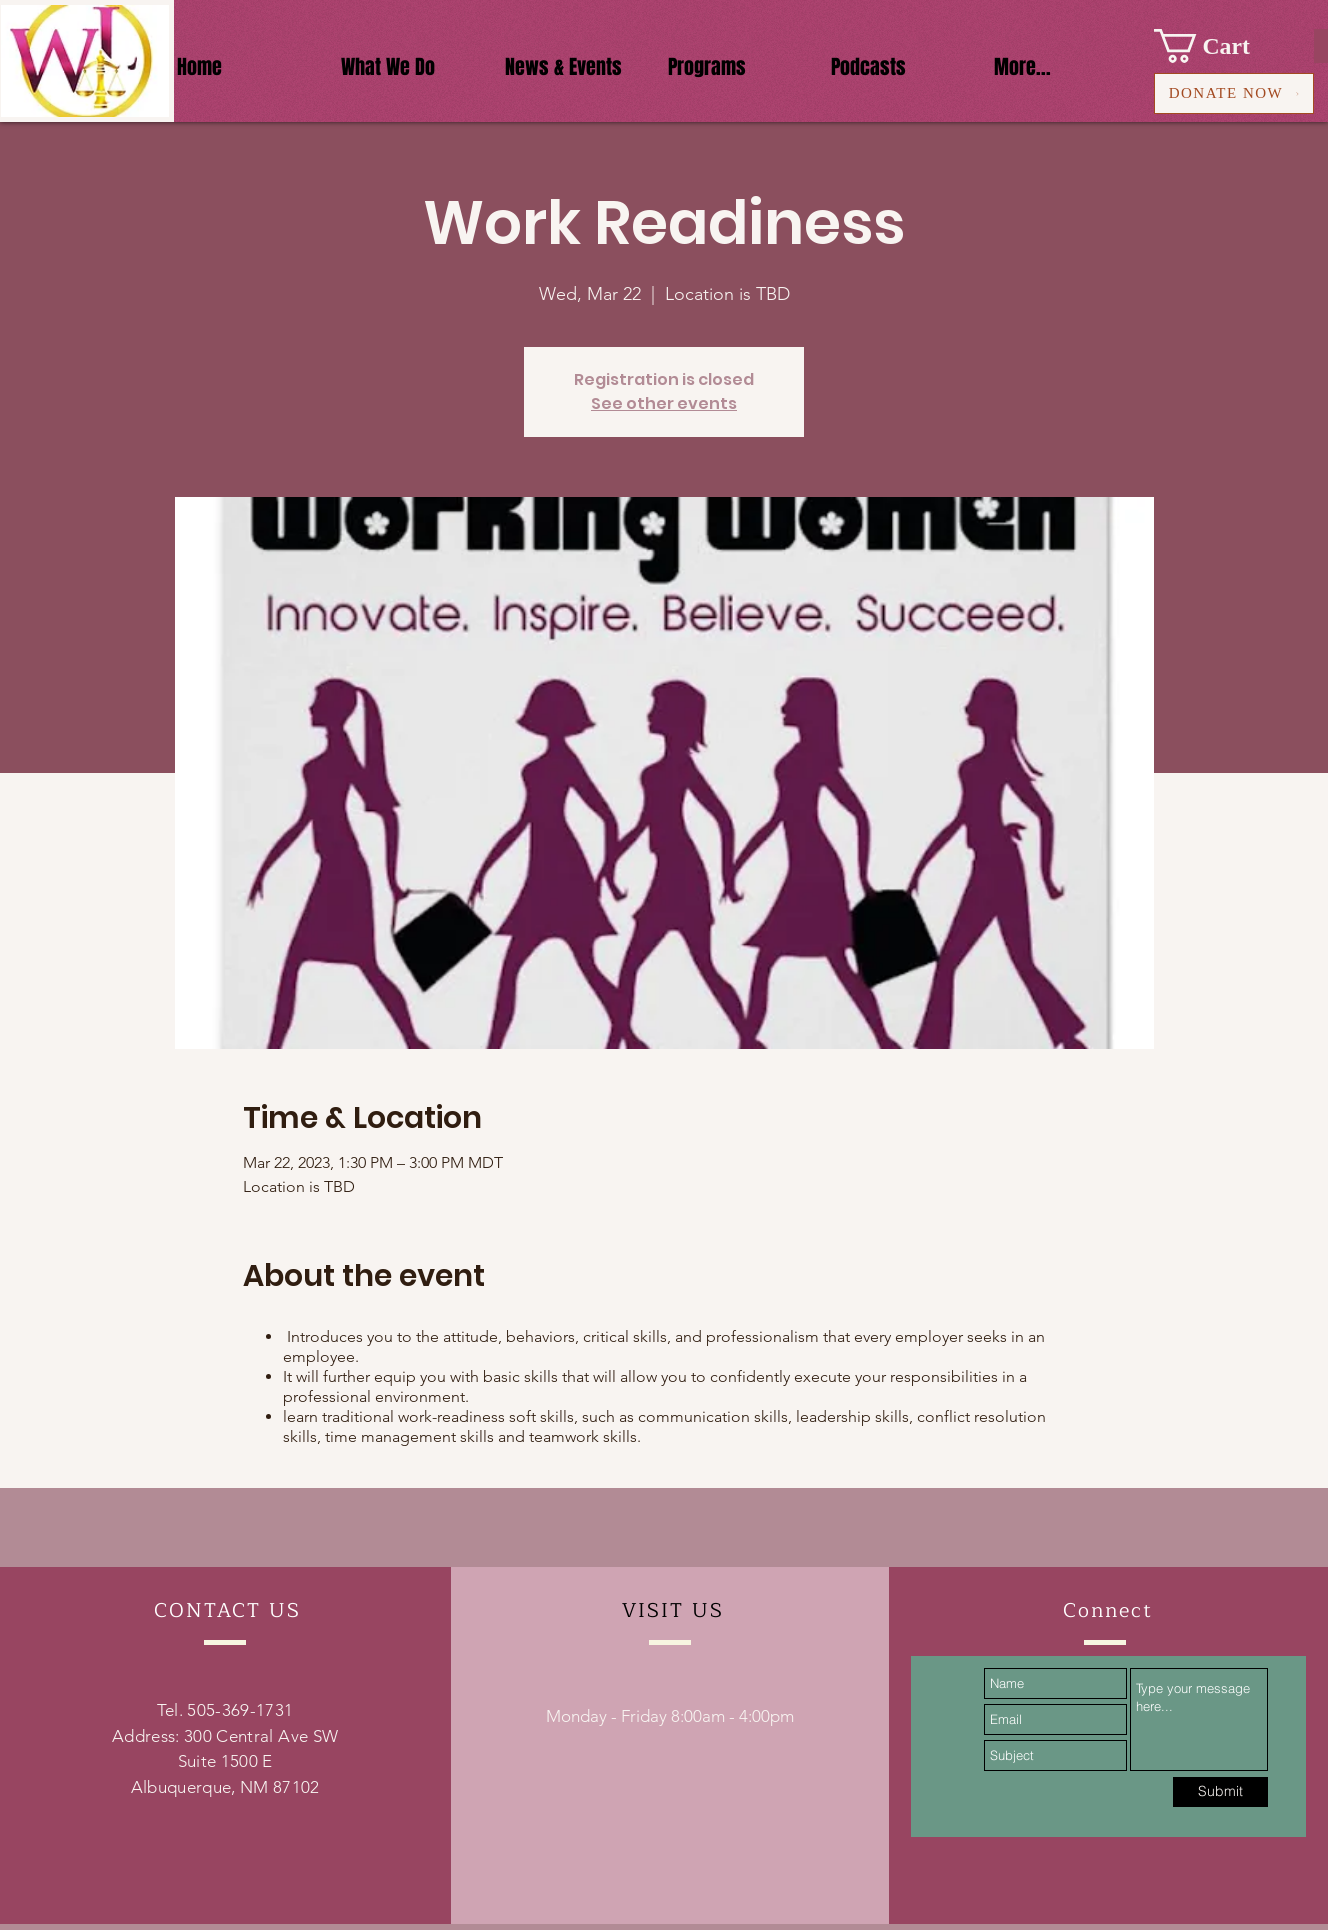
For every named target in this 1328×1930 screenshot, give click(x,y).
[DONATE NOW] (1234, 93)
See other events (664, 403)
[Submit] (1220, 1792)
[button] (1219, 46)
